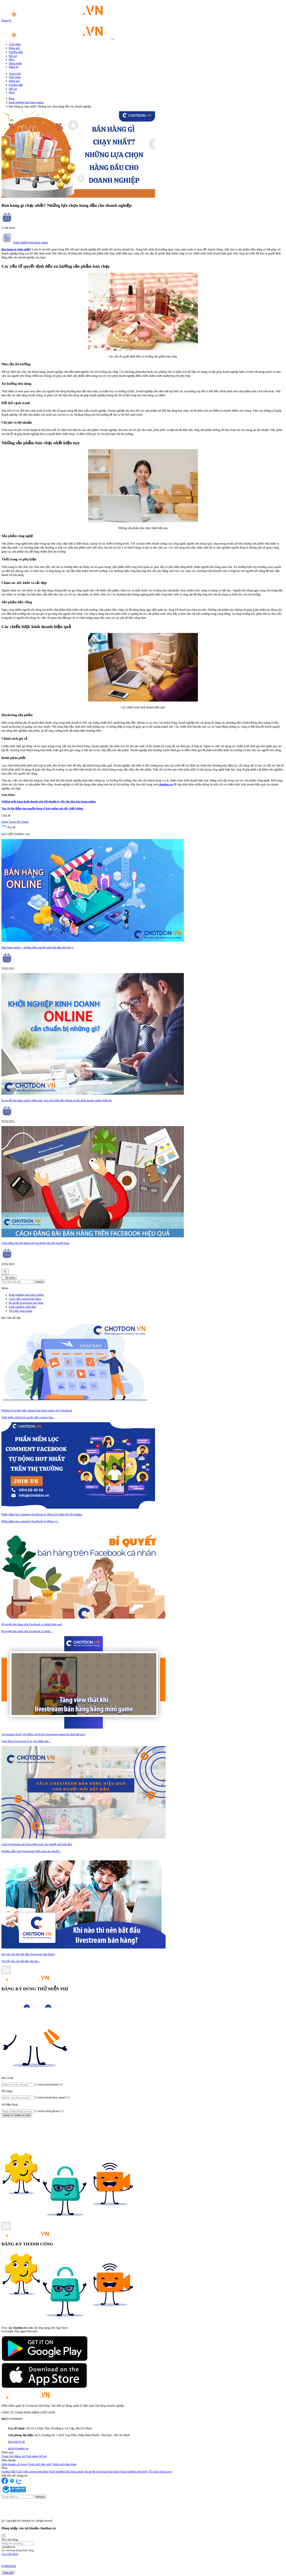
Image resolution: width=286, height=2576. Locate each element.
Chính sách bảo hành (64, 2464)
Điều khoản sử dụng (13, 2464)
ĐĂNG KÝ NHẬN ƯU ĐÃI (16, 2115)
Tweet (13, 821)
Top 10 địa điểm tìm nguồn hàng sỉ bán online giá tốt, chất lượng (42, 808)
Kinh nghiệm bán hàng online (26, 102)
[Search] (17, 1282)
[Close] (6, 1970)
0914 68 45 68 (16, 2441)
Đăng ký (6, 20)
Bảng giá (14, 48)
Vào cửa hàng (9, 2554)
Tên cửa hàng (9, 2539)
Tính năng (15, 44)
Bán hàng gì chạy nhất (15, 249)
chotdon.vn (166, 784)
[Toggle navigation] (113, 39)
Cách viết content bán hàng (25, 1298)
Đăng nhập (15, 63)
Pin (19, 821)
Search (40, 1281)
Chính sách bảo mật (39, 2464)
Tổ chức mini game (20, 1310)
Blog (11, 59)
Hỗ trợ (13, 56)
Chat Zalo (8, 2572)
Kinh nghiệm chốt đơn (22, 1306)
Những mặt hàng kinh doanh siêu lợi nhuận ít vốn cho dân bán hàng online (48, 801)
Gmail (24, 821)
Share (5, 821)
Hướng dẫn (16, 52)
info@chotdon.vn (18, 2448)
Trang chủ (15, 73)
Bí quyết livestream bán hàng (26, 1302)
